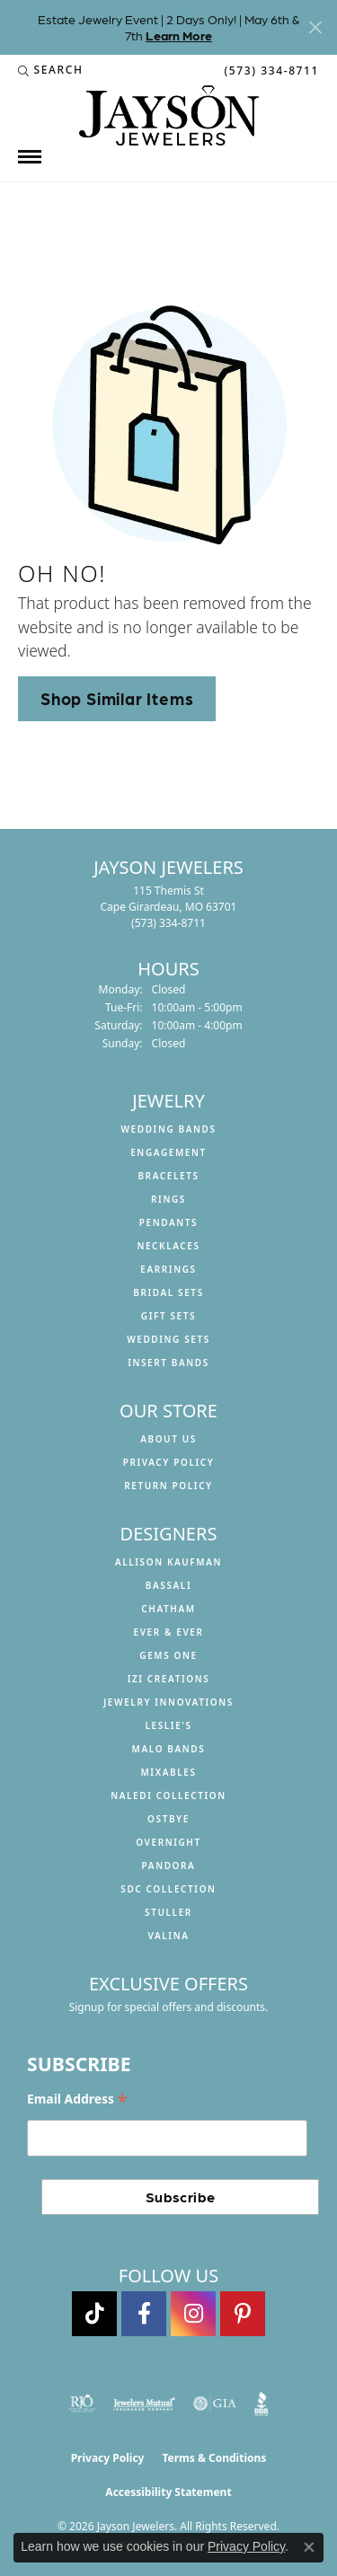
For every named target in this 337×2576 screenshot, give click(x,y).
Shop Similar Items (116, 698)
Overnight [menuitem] (168, 1842)
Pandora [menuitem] (169, 1865)
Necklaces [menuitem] (168, 1245)
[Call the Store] (168, 923)
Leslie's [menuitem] (168, 1725)
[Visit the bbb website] (262, 2403)
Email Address (77, 2099)
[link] (269, 70)
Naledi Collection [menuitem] (168, 1795)
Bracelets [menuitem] (168, 1175)
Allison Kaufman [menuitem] (168, 1562)
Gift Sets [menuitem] (168, 1316)
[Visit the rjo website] (81, 2403)
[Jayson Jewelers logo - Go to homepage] (169, 115)
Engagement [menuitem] (168, 1152)
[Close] (315, 27)
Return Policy (168, 1485)
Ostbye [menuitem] (168, 1819)
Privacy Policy (169, 1462)
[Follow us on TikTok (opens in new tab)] (94, 2313)
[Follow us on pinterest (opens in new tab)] (242, 2313)
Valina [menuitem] (168, 1935)
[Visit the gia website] (214, 2403)
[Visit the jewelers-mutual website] (144, 2403)
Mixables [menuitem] (168, 1772)
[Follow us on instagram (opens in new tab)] (193, 2313)
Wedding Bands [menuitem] (168, 1129)
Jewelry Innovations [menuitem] (168, 1702)
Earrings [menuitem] (168, 1269)
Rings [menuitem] (168, 1199)
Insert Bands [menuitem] (168, 1362)
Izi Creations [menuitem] (169, 1678)
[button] (51, 70)
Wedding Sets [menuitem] (168, 1339)
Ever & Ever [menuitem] (168, 1632)
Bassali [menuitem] (168, 1585)
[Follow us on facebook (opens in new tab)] (143, 2313)
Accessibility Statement (168, 2492)
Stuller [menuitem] (168, 1912)
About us (168, 1439)
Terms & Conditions (214, 2458)
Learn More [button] (179, 35)
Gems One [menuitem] (168, 1655)
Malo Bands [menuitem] (169, 1748)
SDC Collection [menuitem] (168, 1889)
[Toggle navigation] (29, 156)
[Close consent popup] (309, 2547)
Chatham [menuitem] (168, 1608)
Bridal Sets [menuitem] (168, 1292)
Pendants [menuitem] (168, 1222)
